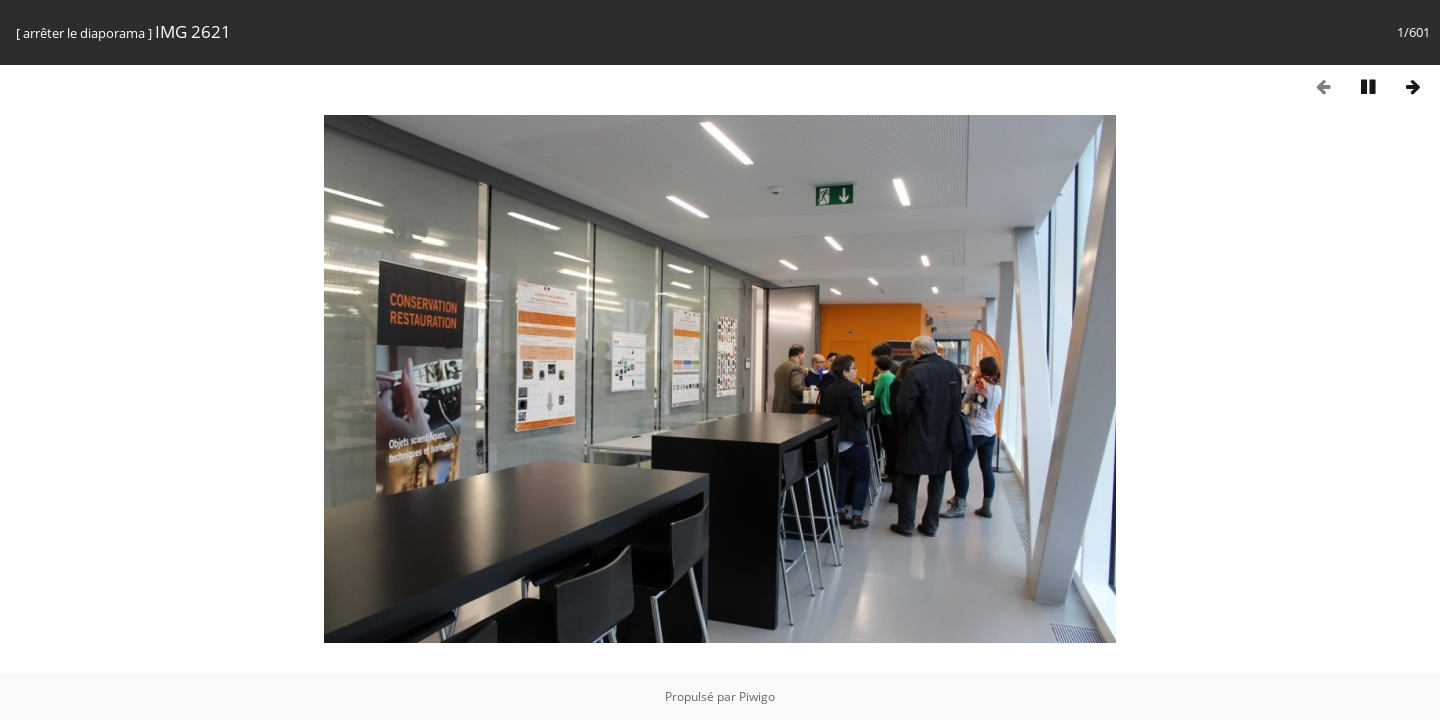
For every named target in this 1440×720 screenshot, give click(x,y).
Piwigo (757, 696)
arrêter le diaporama (84, 33)
